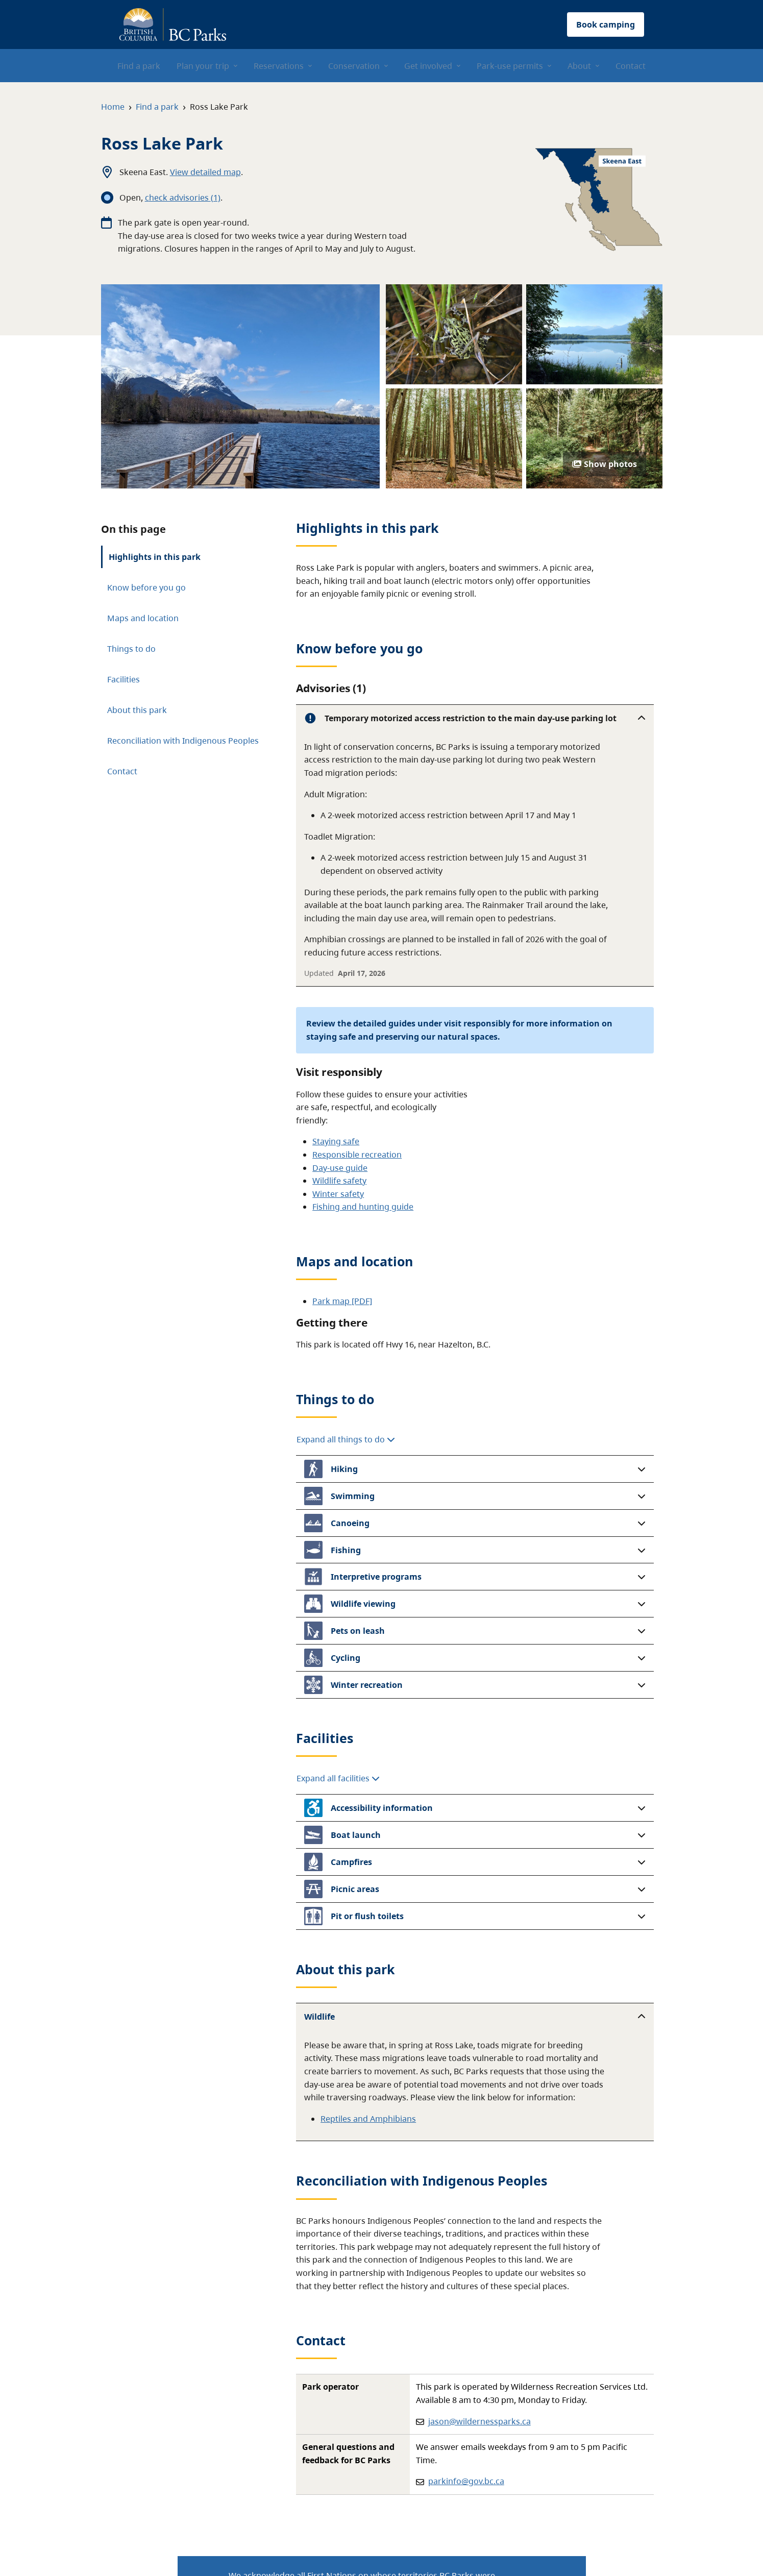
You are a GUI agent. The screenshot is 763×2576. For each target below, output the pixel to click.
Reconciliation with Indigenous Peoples (183, 740)
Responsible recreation (357, 1154)
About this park (137, 710)
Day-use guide (339, 1167)
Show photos (604, 464)
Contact (122, 771)
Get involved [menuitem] (428, 65)
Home (113, 106)
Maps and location (143, 618)
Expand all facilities (338, 1778)
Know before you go (146, 587)
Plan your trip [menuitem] (203, 65)
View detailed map (205, 172)
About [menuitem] (579, 65)
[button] (475, 718)
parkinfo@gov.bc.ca (466, 2481)
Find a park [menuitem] (138, 65)
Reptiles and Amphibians (368, 2118)
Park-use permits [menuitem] (510, 65)
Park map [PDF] (342, 1301)
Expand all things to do (346, 1439)
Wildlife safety (339, 1180)
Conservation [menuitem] (354, 65)
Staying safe (335, 1141)
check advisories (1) (182, 197)
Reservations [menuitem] (279, 65)
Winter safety (338, 1193)
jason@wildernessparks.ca (479, 2421)
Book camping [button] (605, 24)
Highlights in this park (155, 556)
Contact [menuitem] (631, 65)
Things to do (131, 648)
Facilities (123, 679)
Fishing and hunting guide (362, 1206)
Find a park (157, 106)
